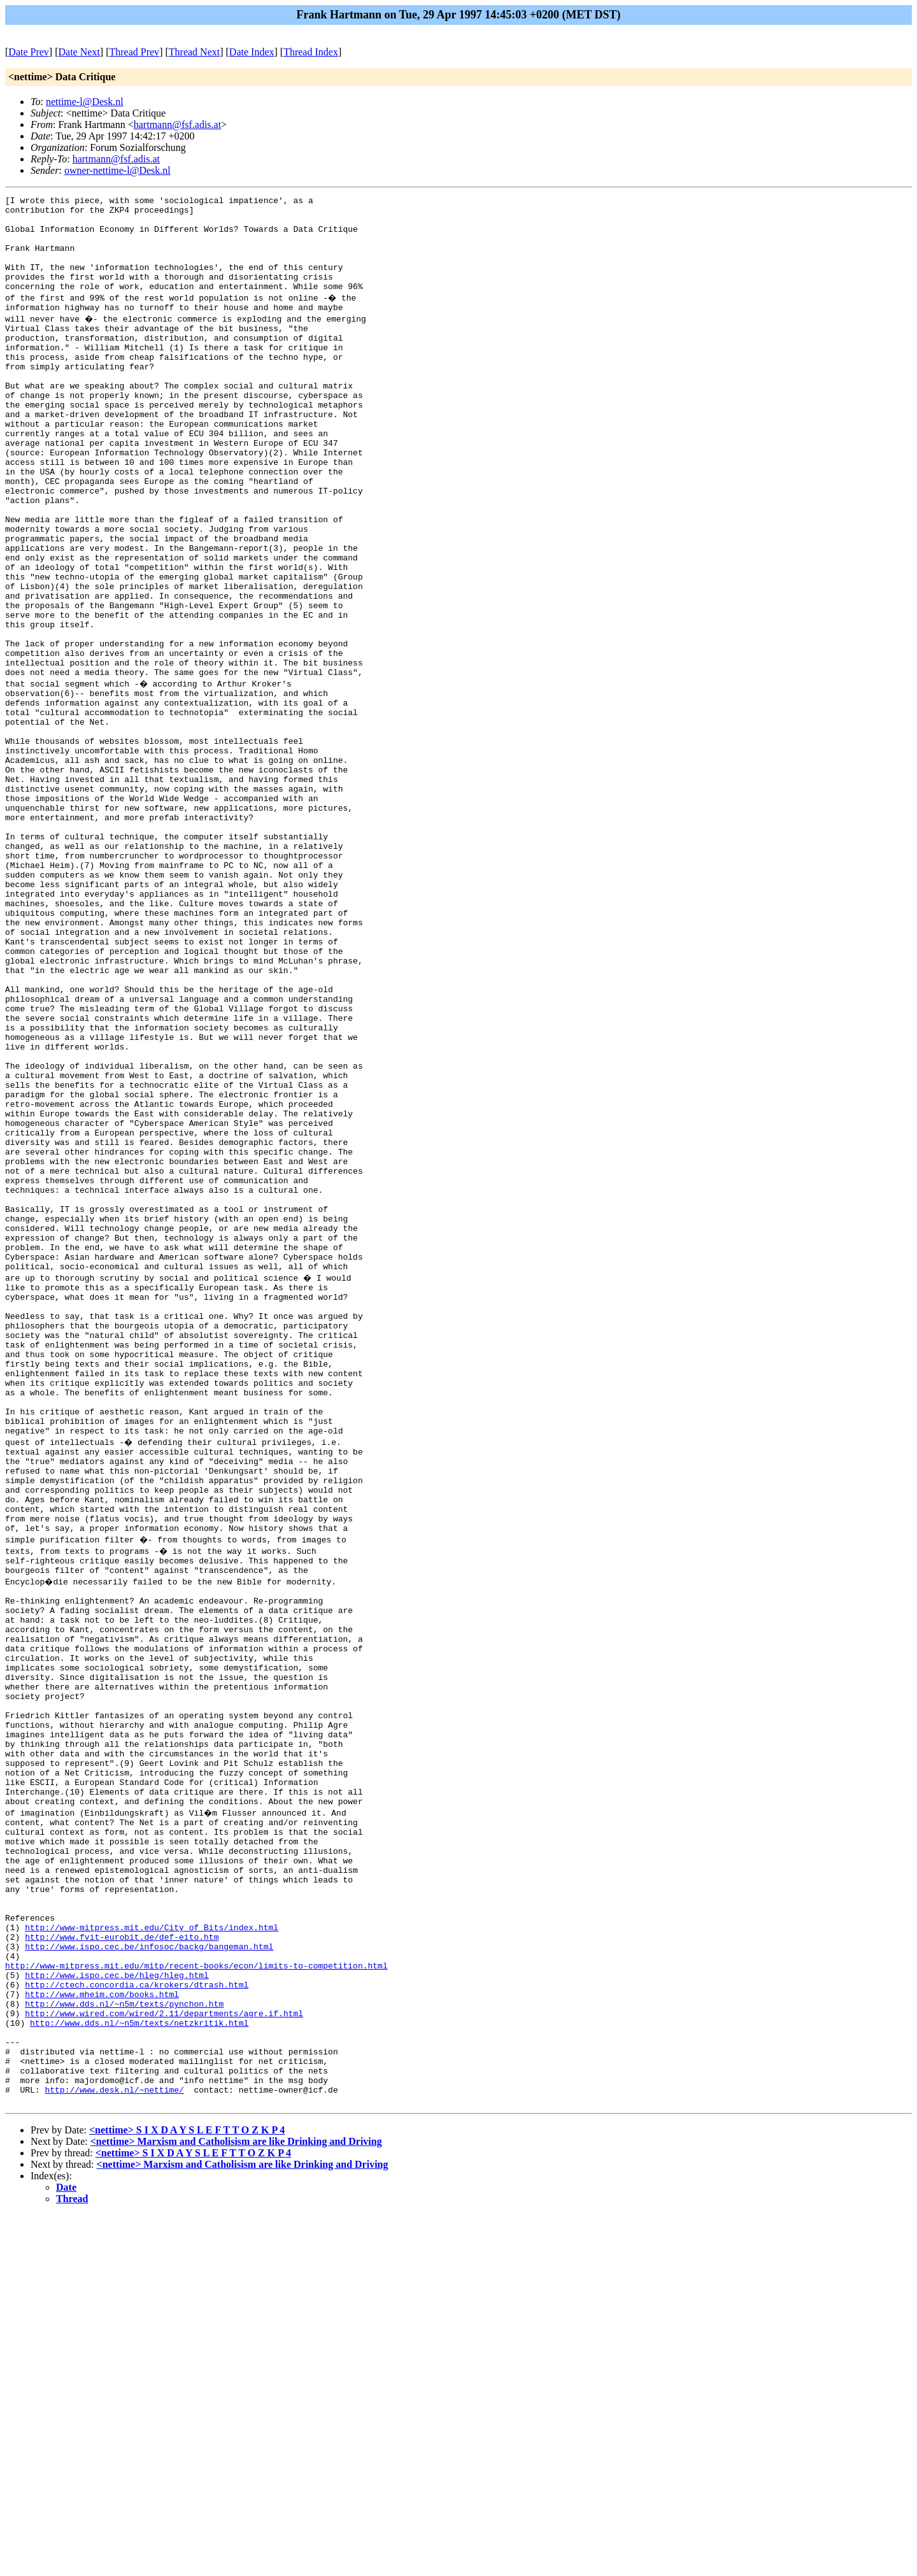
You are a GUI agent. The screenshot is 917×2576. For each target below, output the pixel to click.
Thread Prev (134, 51)
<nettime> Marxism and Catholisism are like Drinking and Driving (236, 2502)
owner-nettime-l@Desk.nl (117, 170)
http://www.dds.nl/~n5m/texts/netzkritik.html (139, 2368)
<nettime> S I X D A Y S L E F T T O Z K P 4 (187, 2491)
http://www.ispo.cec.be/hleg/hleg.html (117, 2311)
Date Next (79, 51)
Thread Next (194, 51)
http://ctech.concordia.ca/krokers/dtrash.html (136, 2322)
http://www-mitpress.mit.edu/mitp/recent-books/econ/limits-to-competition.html (196, 2299)
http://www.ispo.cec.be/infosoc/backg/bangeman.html (149, 2276)
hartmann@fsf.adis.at (177, 124)
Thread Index (310, 51)
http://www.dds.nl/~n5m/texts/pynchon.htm (124, 2345)
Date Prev (28, 51)
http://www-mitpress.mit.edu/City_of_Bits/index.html (151, 2253)
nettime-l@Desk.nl (85, 101)
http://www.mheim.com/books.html (102, 2334)
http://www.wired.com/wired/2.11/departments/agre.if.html (164, 2357)
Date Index (251, 51)
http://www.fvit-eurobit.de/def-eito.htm (121, 2265)
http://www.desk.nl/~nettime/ (114, 2448)
